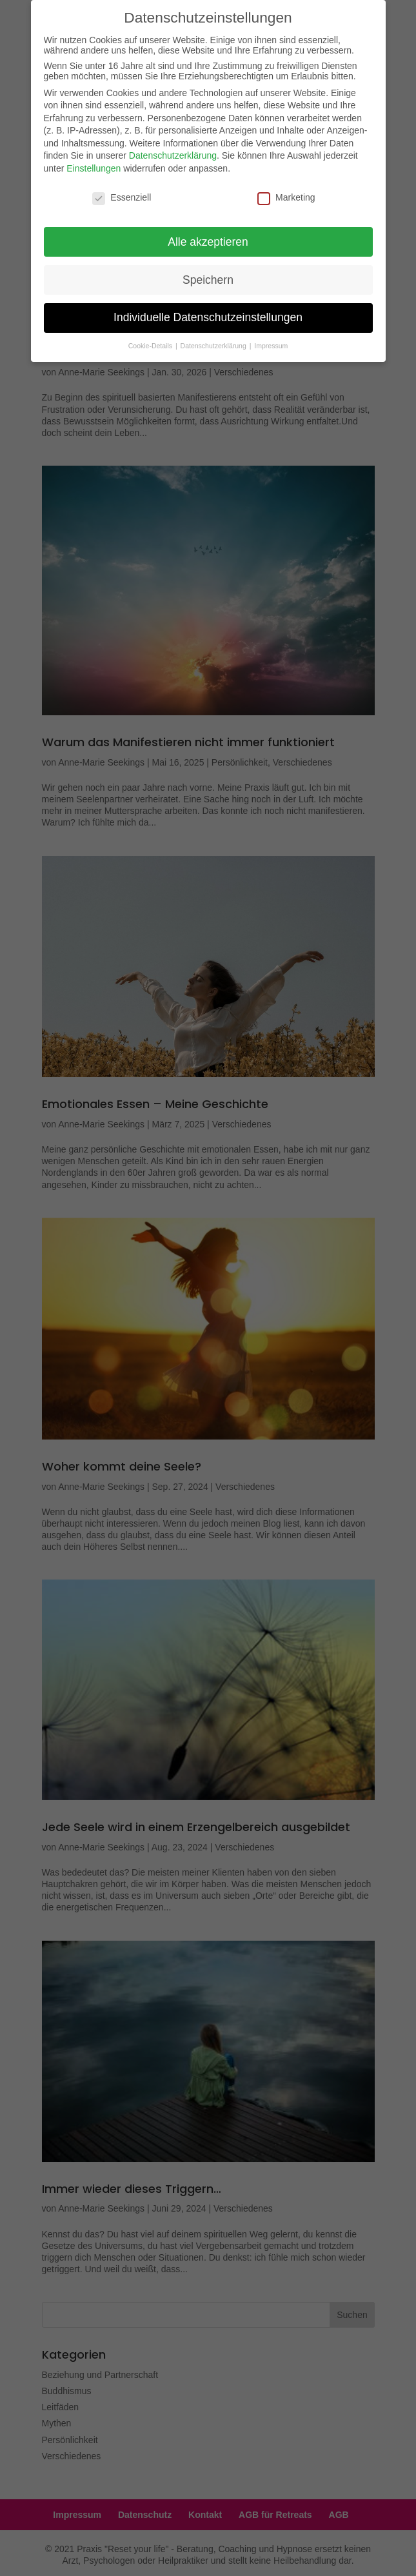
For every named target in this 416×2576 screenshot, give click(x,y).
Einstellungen (93, 161)
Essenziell (121, 190)
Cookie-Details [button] (151, 338)
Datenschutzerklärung (173, 148)
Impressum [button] (271, 338)
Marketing (286, 190)
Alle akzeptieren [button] (208, 234)
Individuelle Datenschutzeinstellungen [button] (208, 310)
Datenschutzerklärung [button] (214, 338)
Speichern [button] (208, 272)
